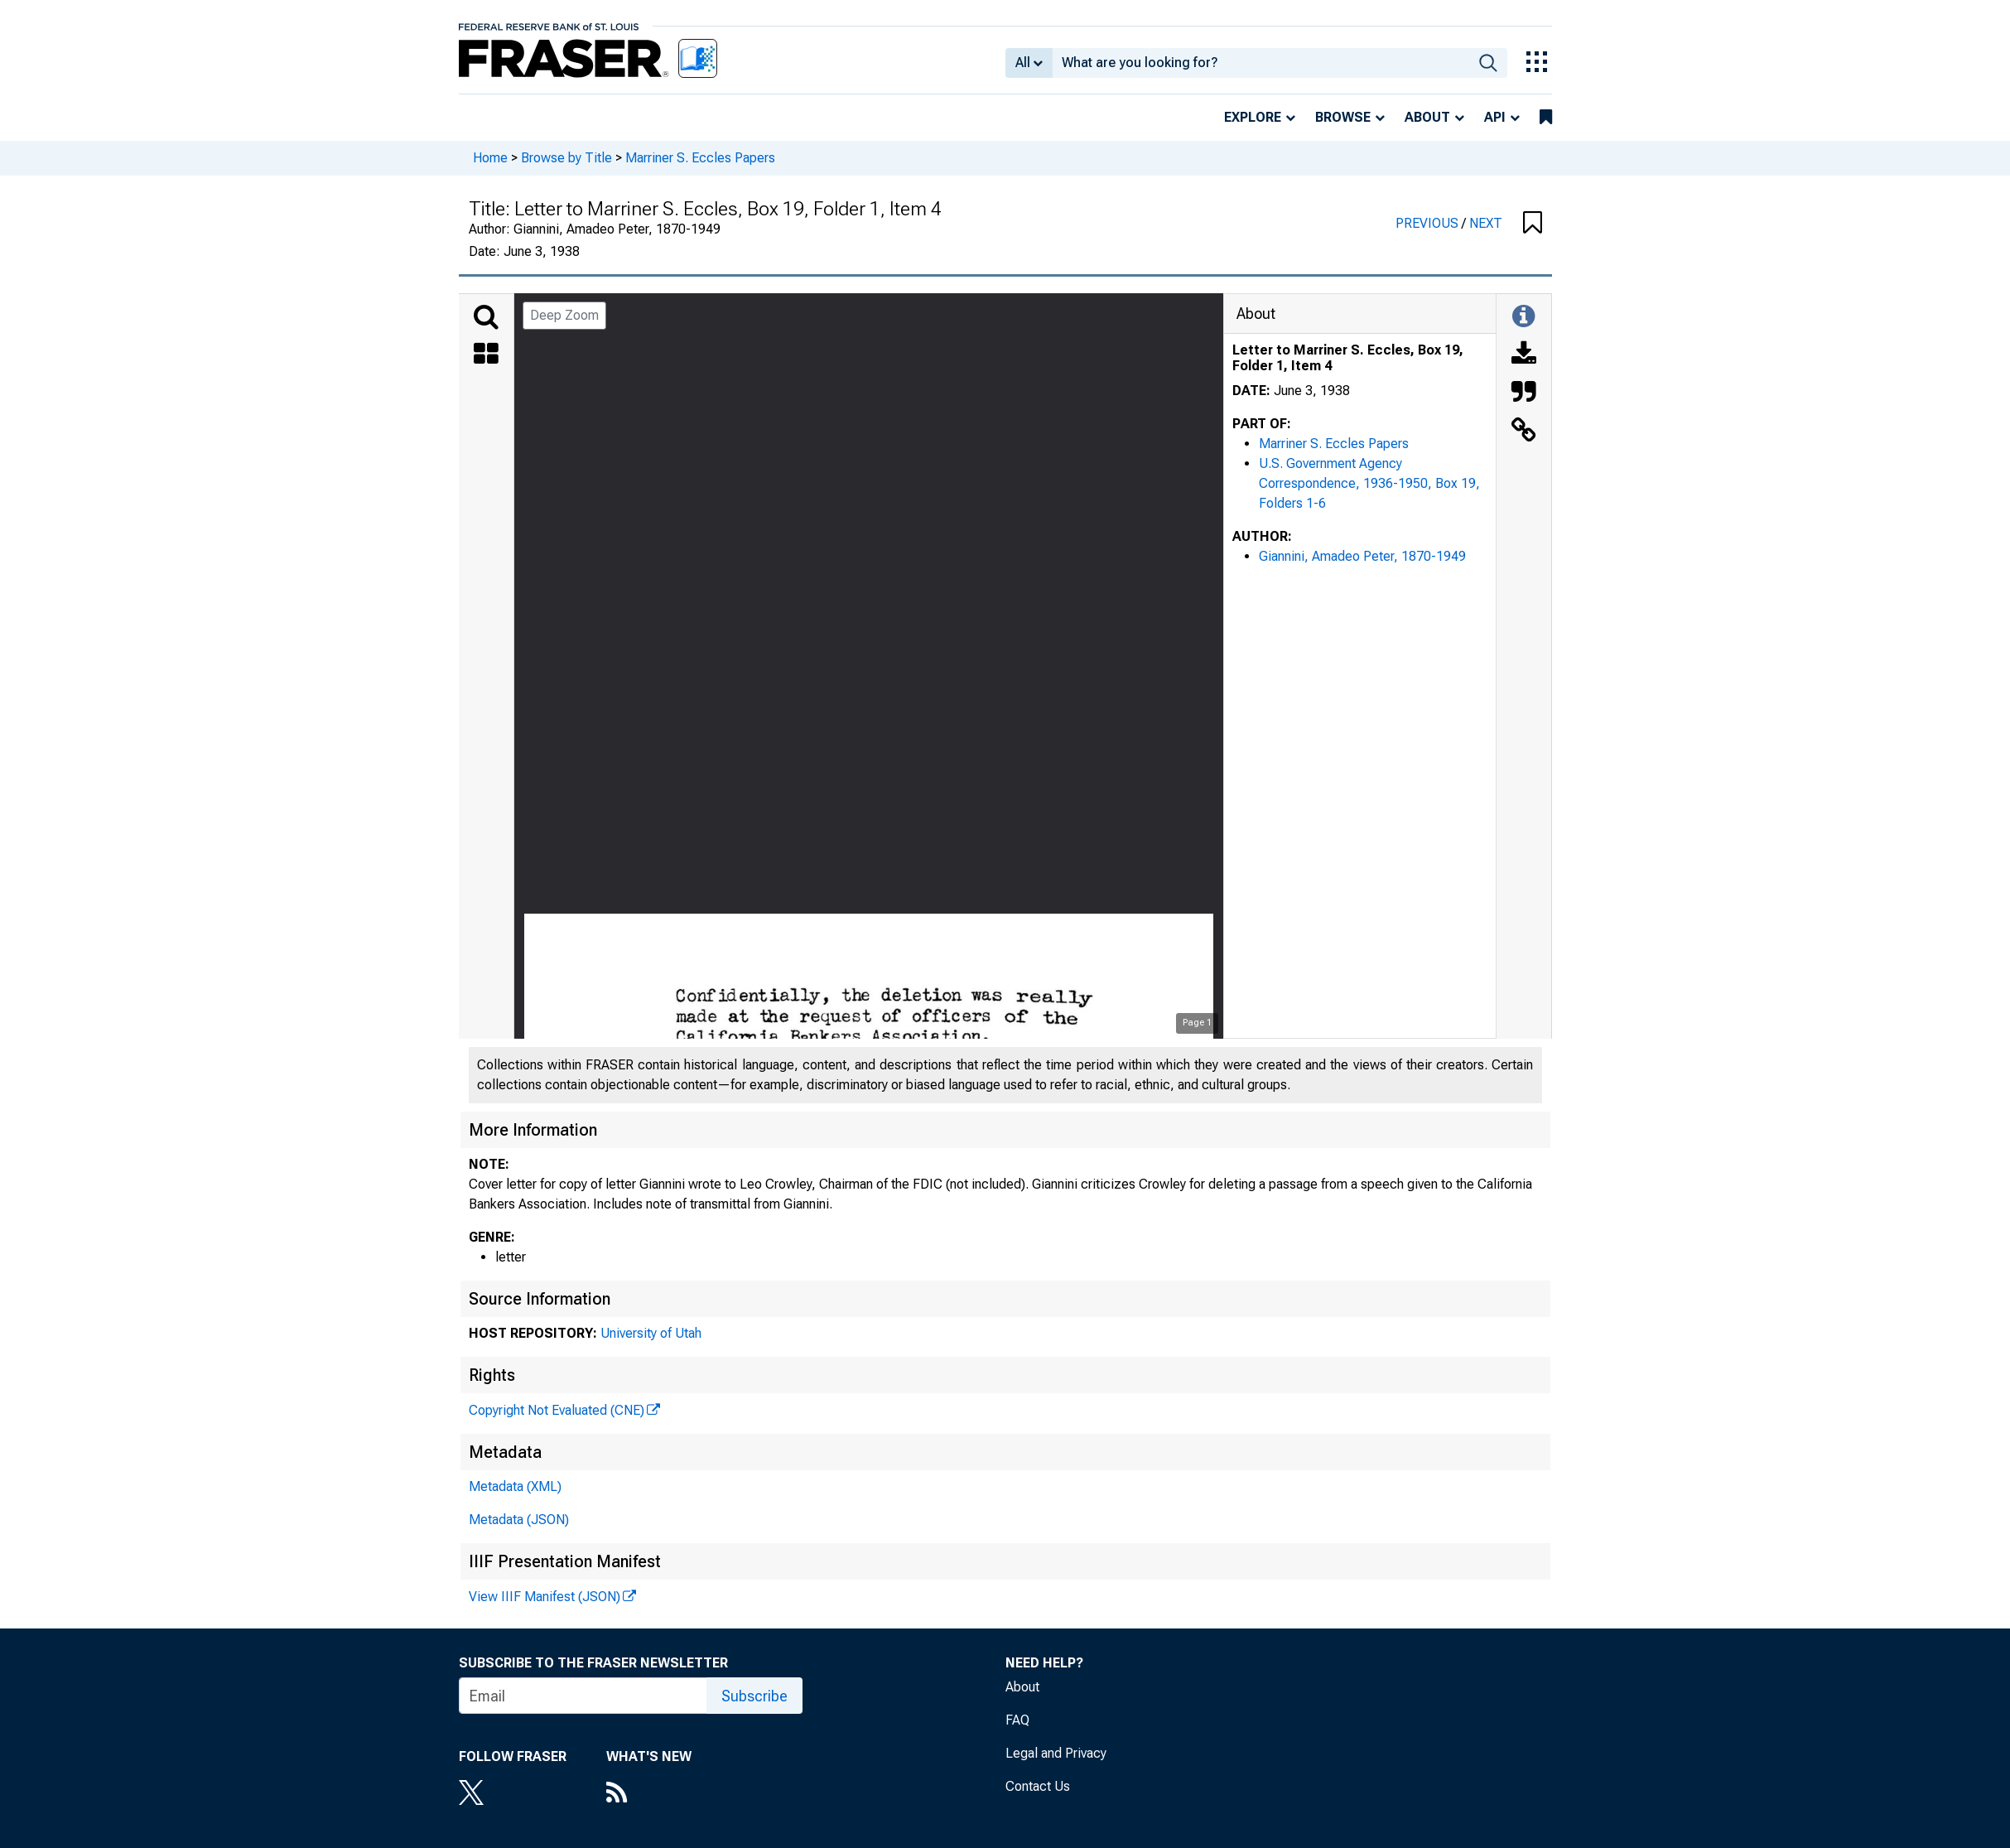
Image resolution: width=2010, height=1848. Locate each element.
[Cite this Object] (1523, 393)
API (1495, 117)
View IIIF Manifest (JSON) (544, 1596)
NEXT (1485, 223)
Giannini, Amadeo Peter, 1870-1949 (1362, 556)
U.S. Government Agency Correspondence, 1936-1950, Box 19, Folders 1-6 (1369, 483)
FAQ (1017, 1720)
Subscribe (754, 1696)
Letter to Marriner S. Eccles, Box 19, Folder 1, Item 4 (1347, 358)
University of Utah (650, 1333)
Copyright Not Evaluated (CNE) (556, 1410)
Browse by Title (566, 158)
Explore (1252, 117)
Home (490, 158)
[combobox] (1261, 63)
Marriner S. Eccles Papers (700, 158)
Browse (1343, 117)
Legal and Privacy (1055, 1753)
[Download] (1523, 355)
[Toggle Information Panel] (1523, 317)
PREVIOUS (1428, 223)
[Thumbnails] (486, 355)
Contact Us (1037, 1786)
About (1427, 117)
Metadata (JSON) (519, 1519)
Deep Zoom (564, 315)
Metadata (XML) (515, 1486)
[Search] (486, 317)
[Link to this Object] (1523, 431)
